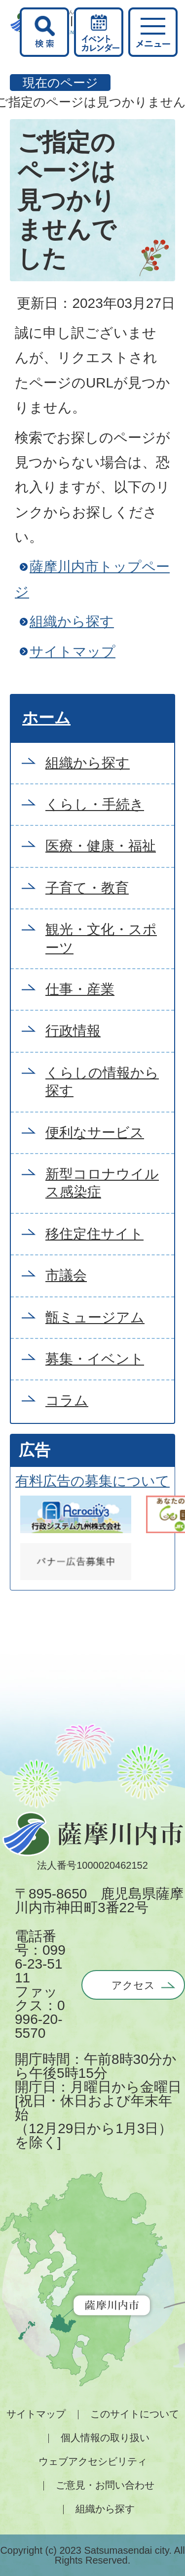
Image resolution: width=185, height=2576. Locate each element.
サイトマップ (72, 651)
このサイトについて (134, 2413)
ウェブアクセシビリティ (92, 2461)
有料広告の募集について (92, 1481)
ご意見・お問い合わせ (105, 2485)
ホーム (46, 718)
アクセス (133, 1985)
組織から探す (72, 621)
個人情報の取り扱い (105, 2437)
